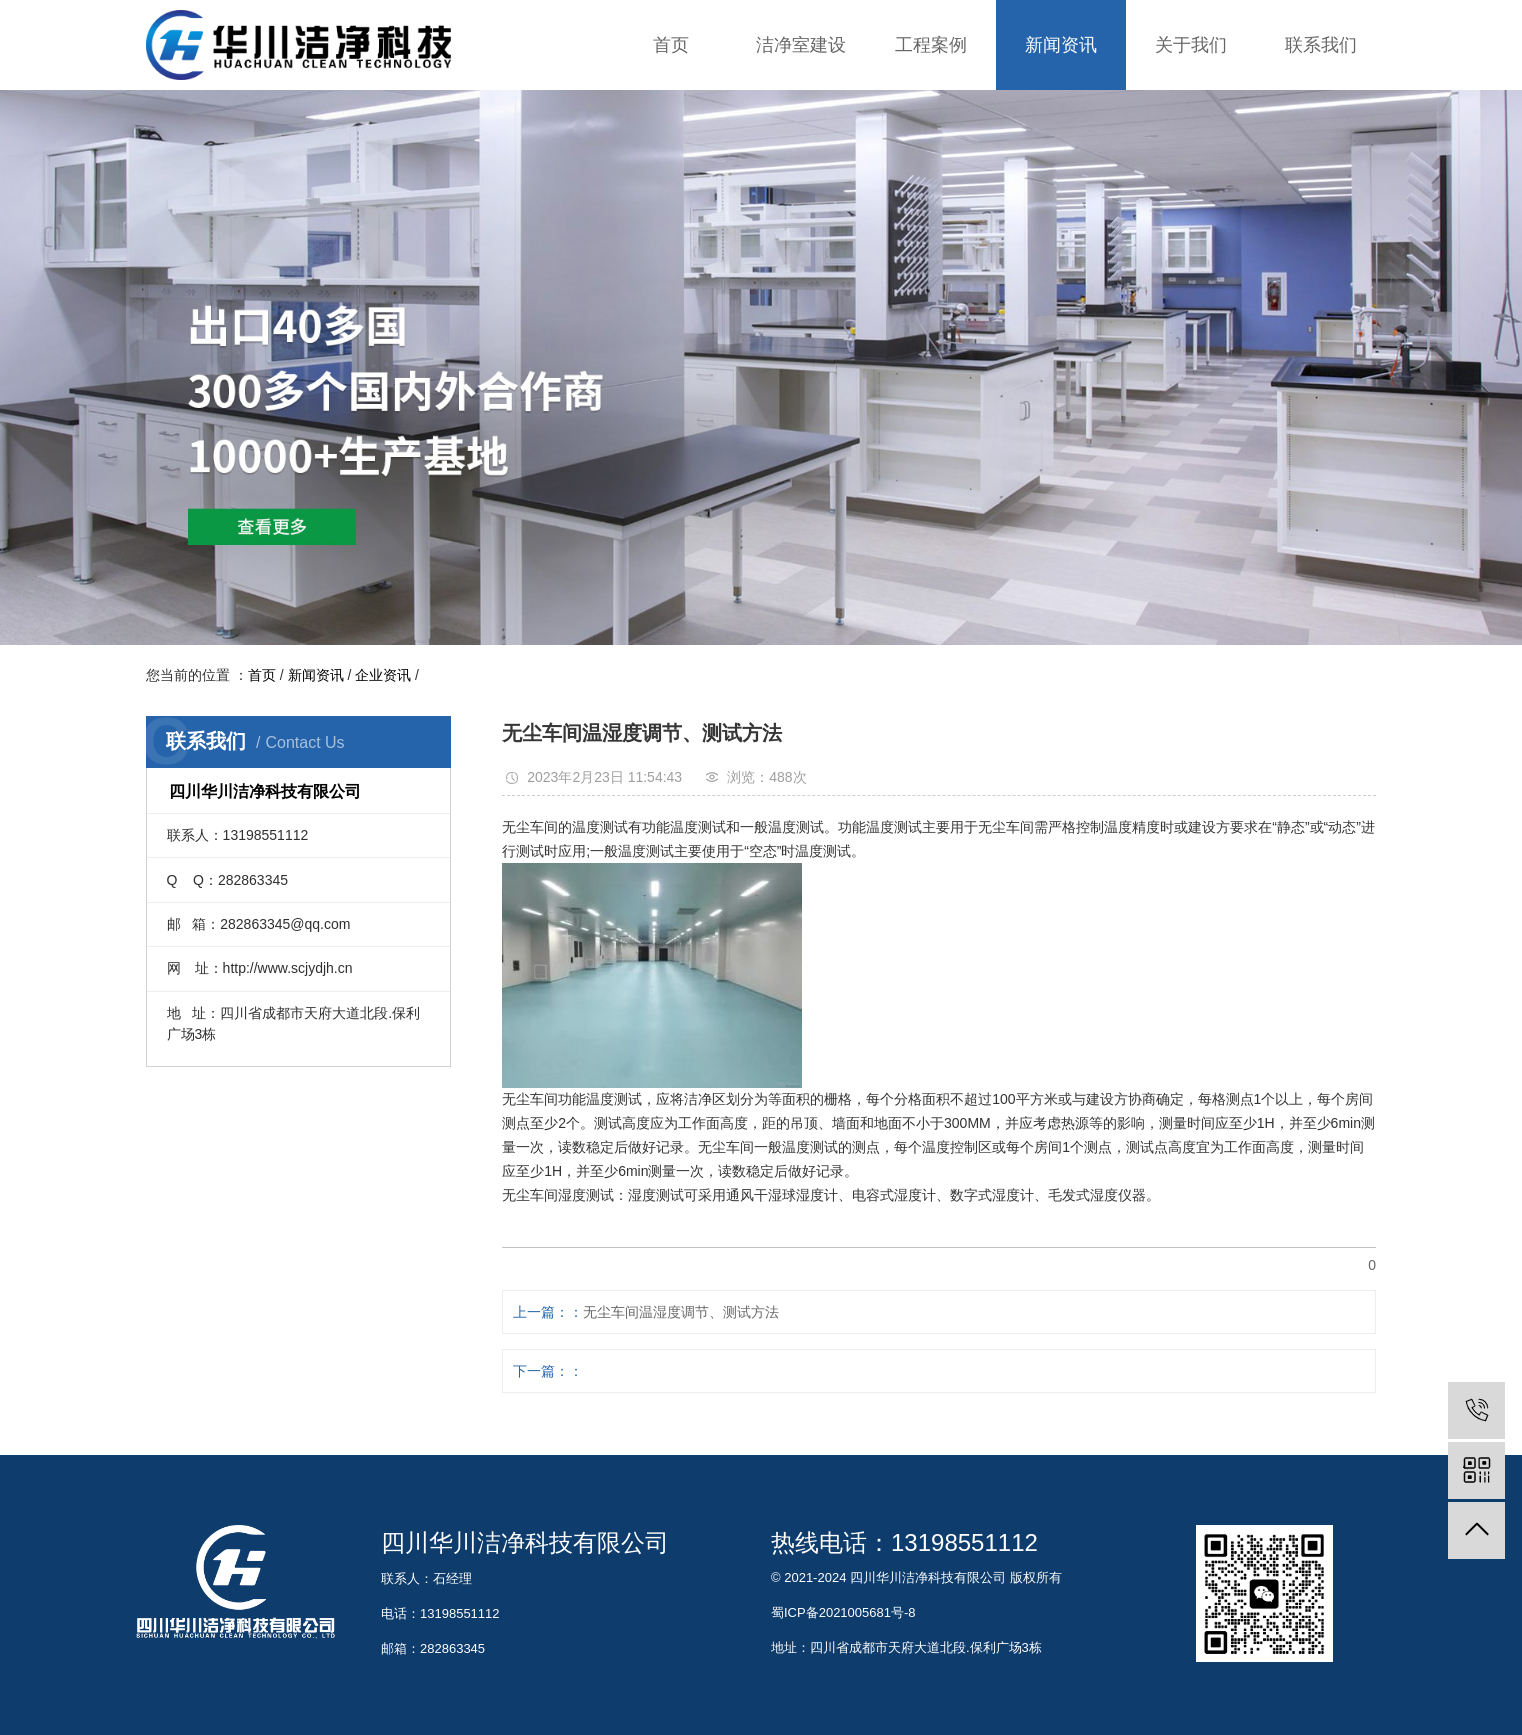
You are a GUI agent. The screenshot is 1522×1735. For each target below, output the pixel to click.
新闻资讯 (1061, 45)
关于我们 (1191, 45)
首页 (671, 45)
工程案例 (931, 45)
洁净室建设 (801, 45)
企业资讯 (383, 675)
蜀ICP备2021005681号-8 (843, 1612)
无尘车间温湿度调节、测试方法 (681, 1312)
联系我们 (1321, 45)
